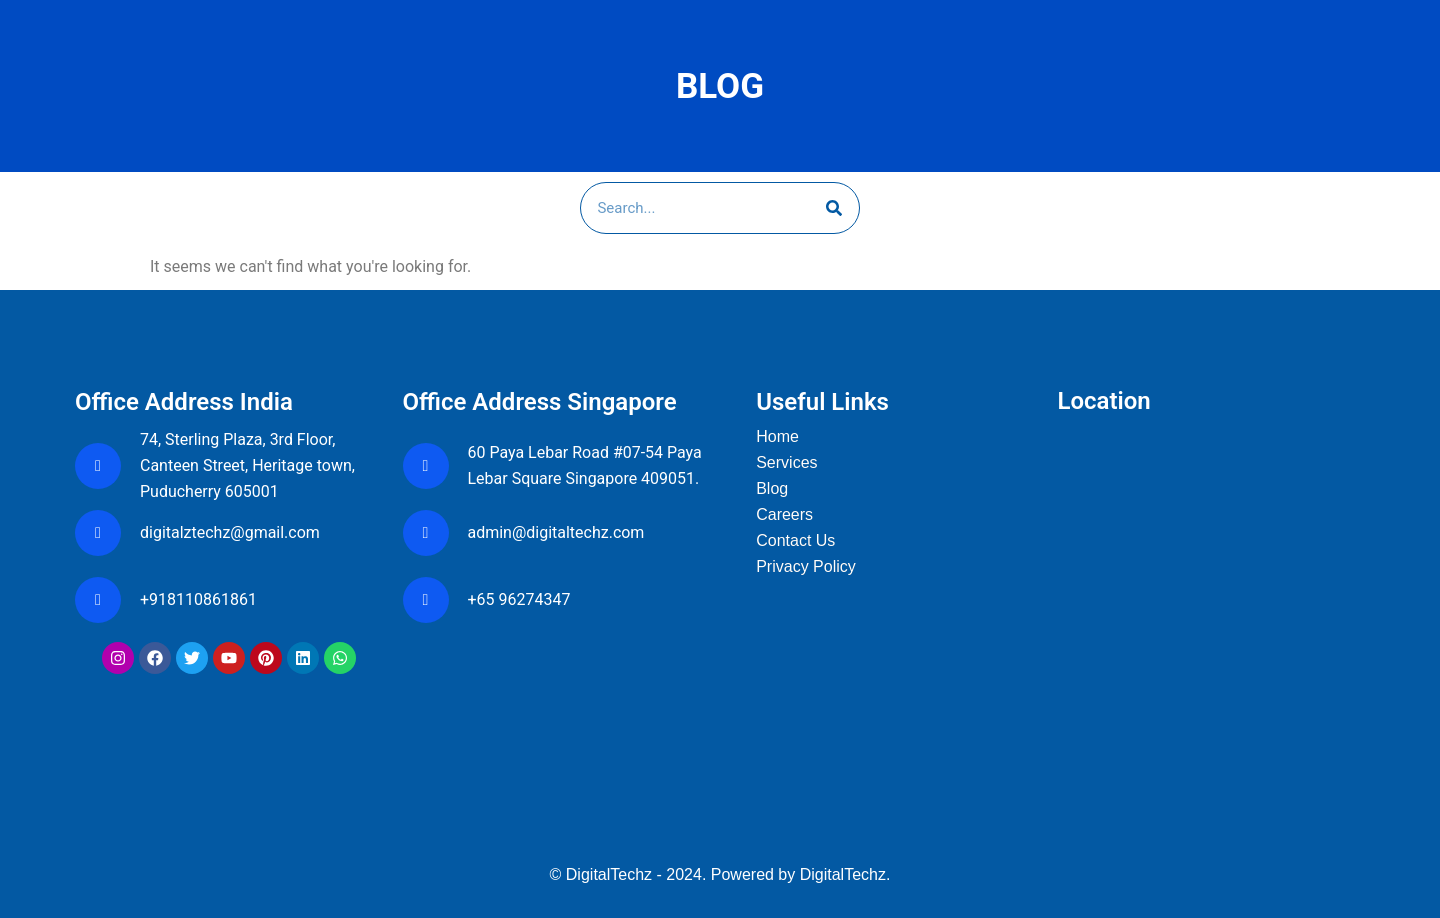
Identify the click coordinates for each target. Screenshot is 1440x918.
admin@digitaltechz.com (558, 532)
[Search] (834, 208)
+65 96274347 (519, 599)
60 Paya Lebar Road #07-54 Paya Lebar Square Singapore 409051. (585, 465)
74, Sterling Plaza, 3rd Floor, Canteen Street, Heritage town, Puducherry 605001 (247, 465)
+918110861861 (202, 599)
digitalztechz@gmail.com (232, 532)
